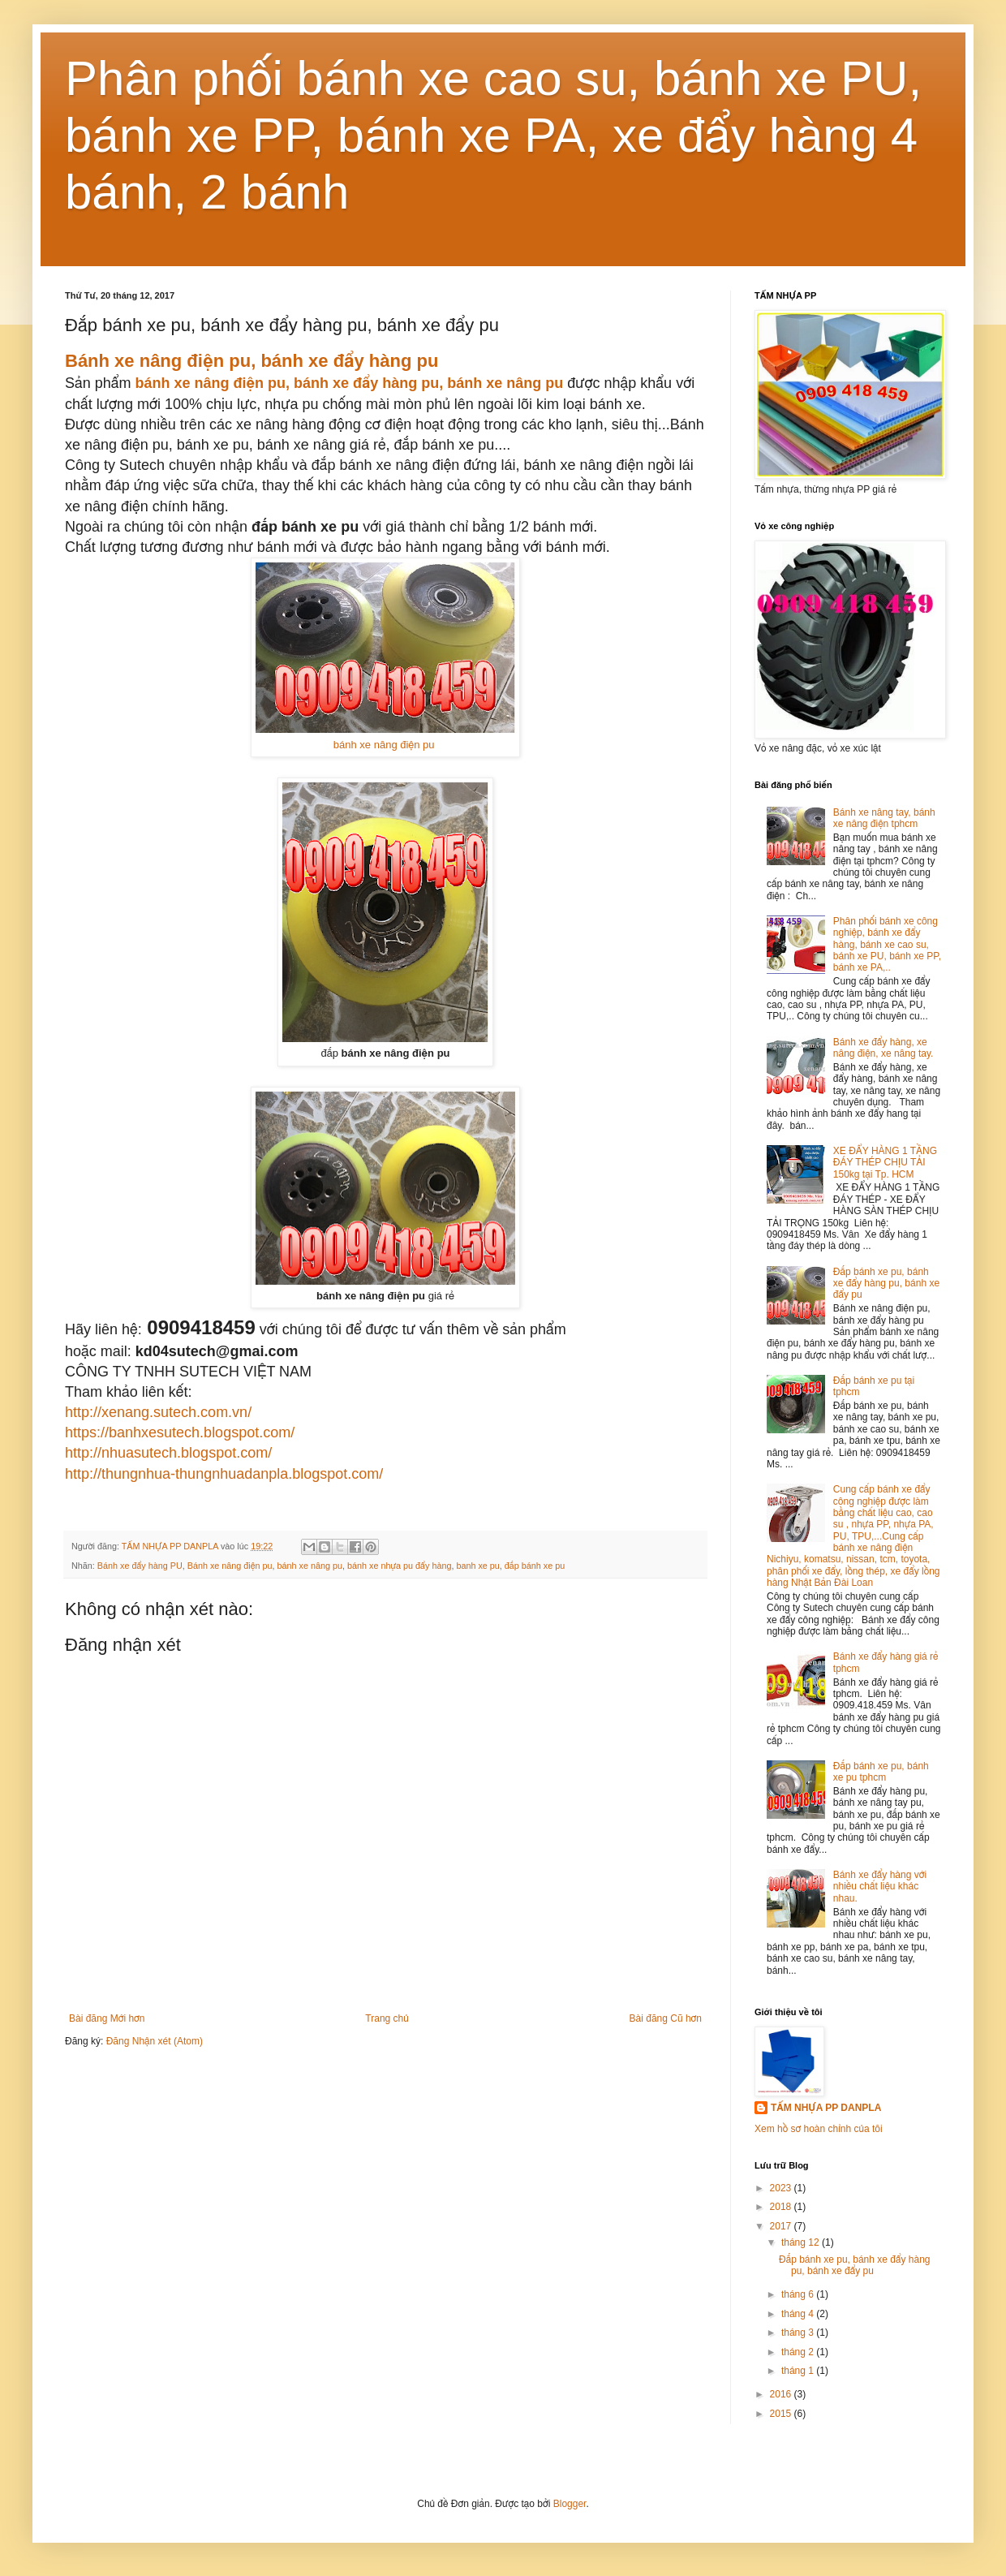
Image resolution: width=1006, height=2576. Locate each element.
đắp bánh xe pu (535, 1565)
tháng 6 (798, 2294)
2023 (782, 2188)
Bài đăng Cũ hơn (666, 2018)
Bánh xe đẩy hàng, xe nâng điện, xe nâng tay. (883, 1047)
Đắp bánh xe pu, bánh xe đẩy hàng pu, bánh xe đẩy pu (886, 1283)
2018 (782, 2206)
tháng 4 (798, 2314)
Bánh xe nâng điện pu (230, 1565)
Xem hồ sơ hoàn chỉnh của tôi (818, 2128)
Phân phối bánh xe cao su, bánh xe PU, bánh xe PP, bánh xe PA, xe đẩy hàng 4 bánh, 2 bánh (493, 135)
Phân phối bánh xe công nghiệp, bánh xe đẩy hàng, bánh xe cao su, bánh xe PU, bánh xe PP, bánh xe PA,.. (887, 944)
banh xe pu (477, 1565)
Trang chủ (386, 2018)
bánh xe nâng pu (309, 1565)
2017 (782, 2226)
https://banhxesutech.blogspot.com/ (179, 1432)
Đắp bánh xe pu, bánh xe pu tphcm (881, 1771)
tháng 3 (798, 2332)
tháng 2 (798, 2352)
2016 (782, 2394)
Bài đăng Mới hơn (106, 2018)
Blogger (570, 2503)
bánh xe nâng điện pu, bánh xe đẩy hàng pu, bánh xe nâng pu (349, 383)
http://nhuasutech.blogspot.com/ (168, 1453)
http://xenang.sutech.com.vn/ (158, 1412)
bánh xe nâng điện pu (385, 745)
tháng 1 (798, 2370)
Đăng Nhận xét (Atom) (154, 2041)
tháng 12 (801, 2242)
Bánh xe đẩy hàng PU (140, 1565)
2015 (782, 2413)
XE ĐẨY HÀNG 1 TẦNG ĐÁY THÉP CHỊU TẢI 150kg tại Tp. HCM (885, 1162)
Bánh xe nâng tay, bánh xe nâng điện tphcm (884, 818)
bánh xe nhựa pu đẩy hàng (399, 1565)
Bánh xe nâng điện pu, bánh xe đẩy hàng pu (251, 361)
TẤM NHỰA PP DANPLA (826, 2107)
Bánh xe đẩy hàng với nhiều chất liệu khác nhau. (879, 1886)
